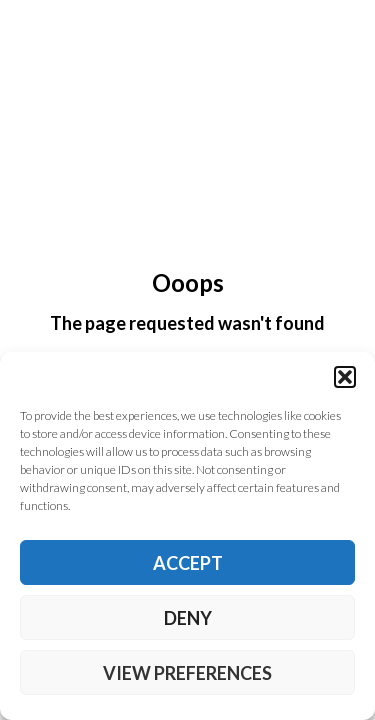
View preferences (187, 673)
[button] (345, 377)
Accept (188, 563)
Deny (188, 618)
